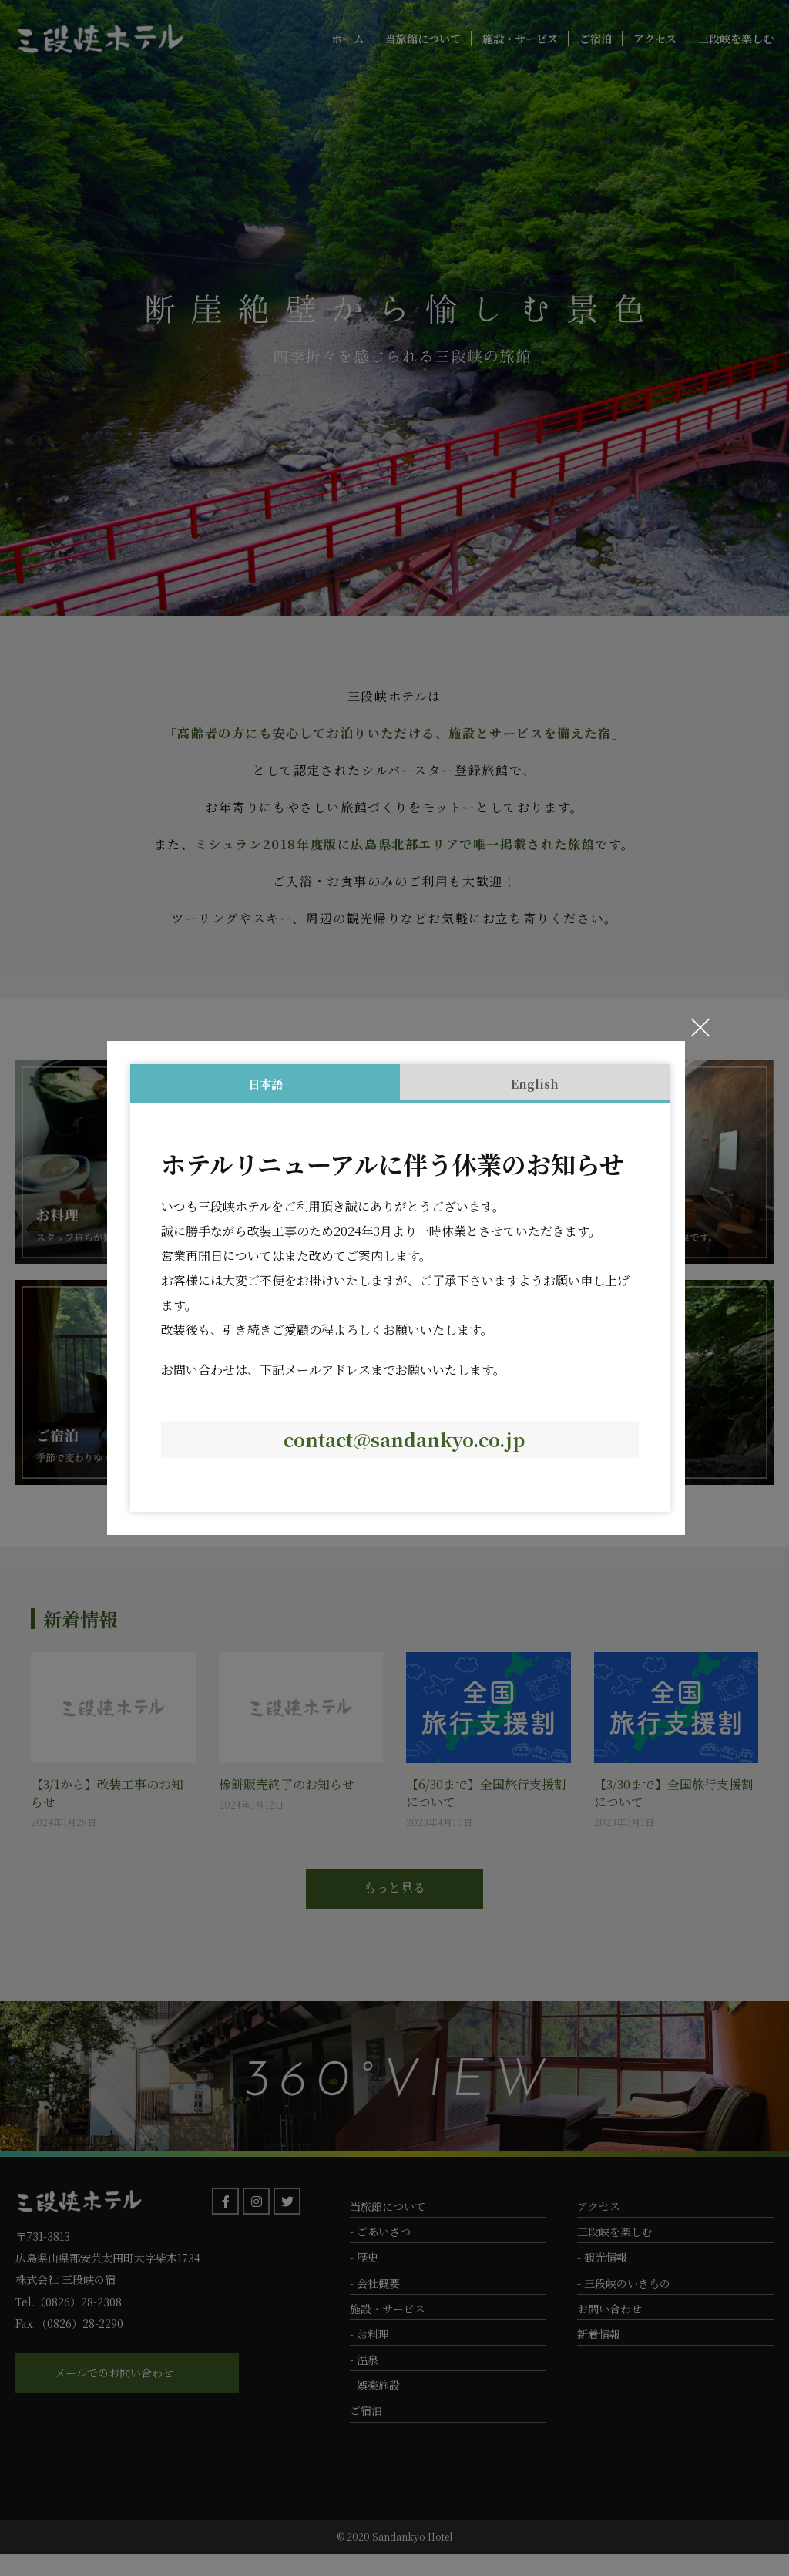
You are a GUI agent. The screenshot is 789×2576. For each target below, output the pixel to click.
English (534, 1083)
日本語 (265, 1083)
